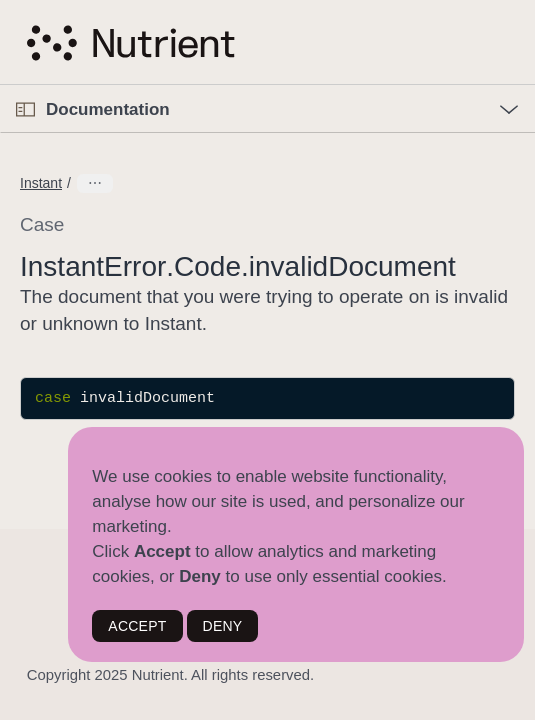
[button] (0, 85)
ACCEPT (137, 626)
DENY (223, 626)
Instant (41, 183)
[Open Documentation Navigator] (25, 109)
